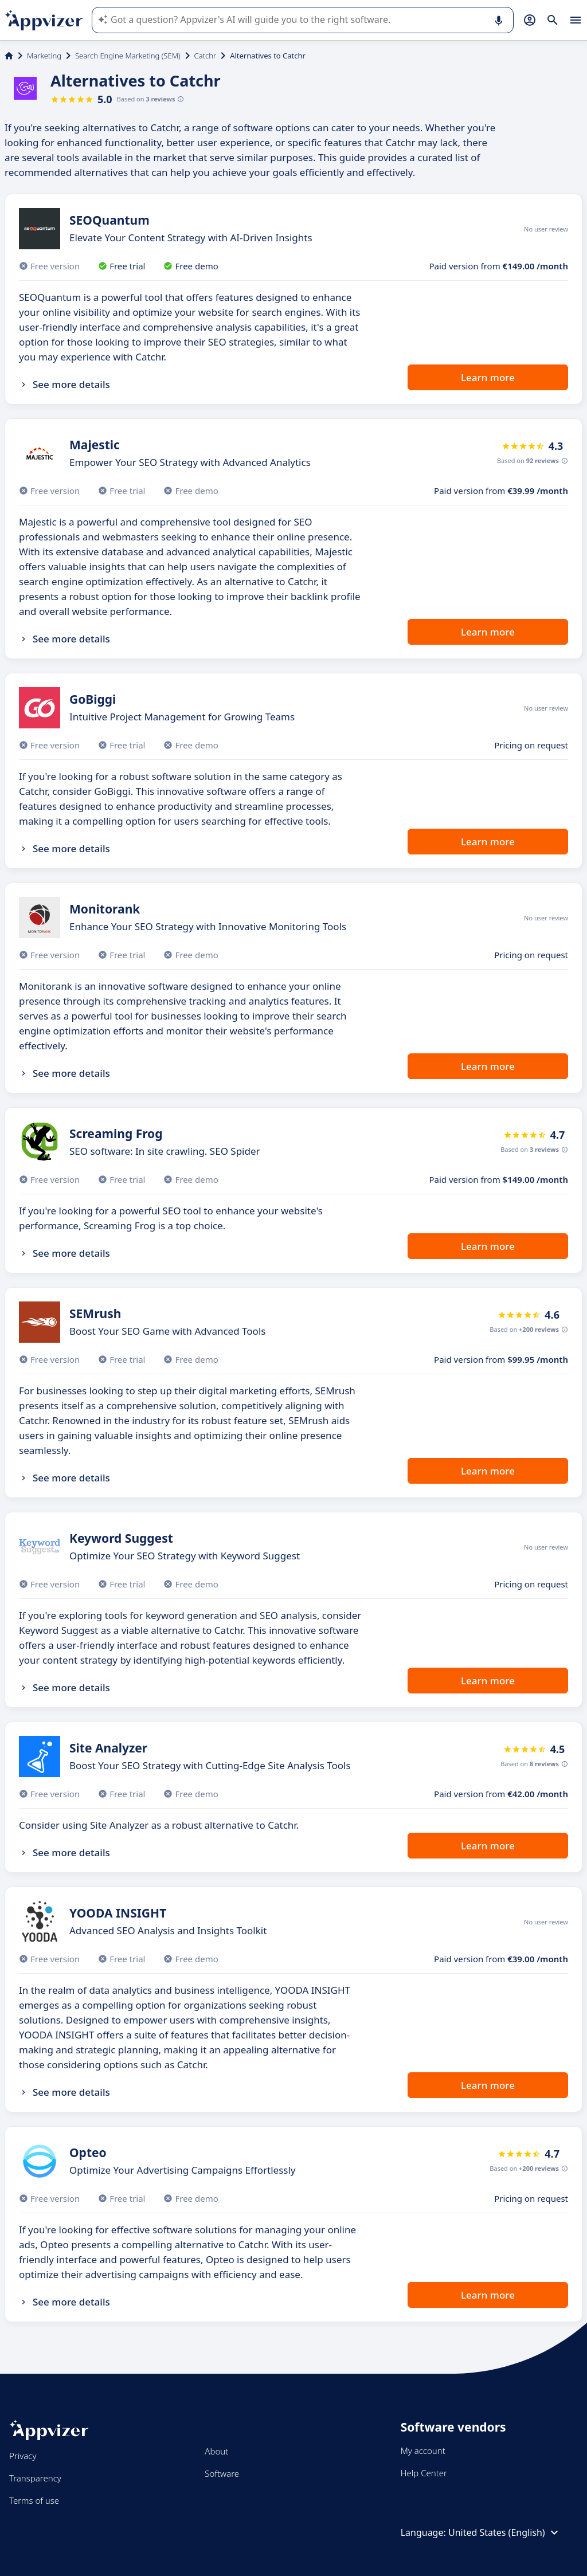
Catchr (205, 55)
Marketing (44, 55)
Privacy (22, 2455)
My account (423, 2450)
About (216, 2451)
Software (222, 2473)
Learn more (488, 377)
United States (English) (504, 2532)
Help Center (424, 2473)
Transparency (35, 2478)
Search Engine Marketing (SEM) (128, 55)
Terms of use (34, 2500)
